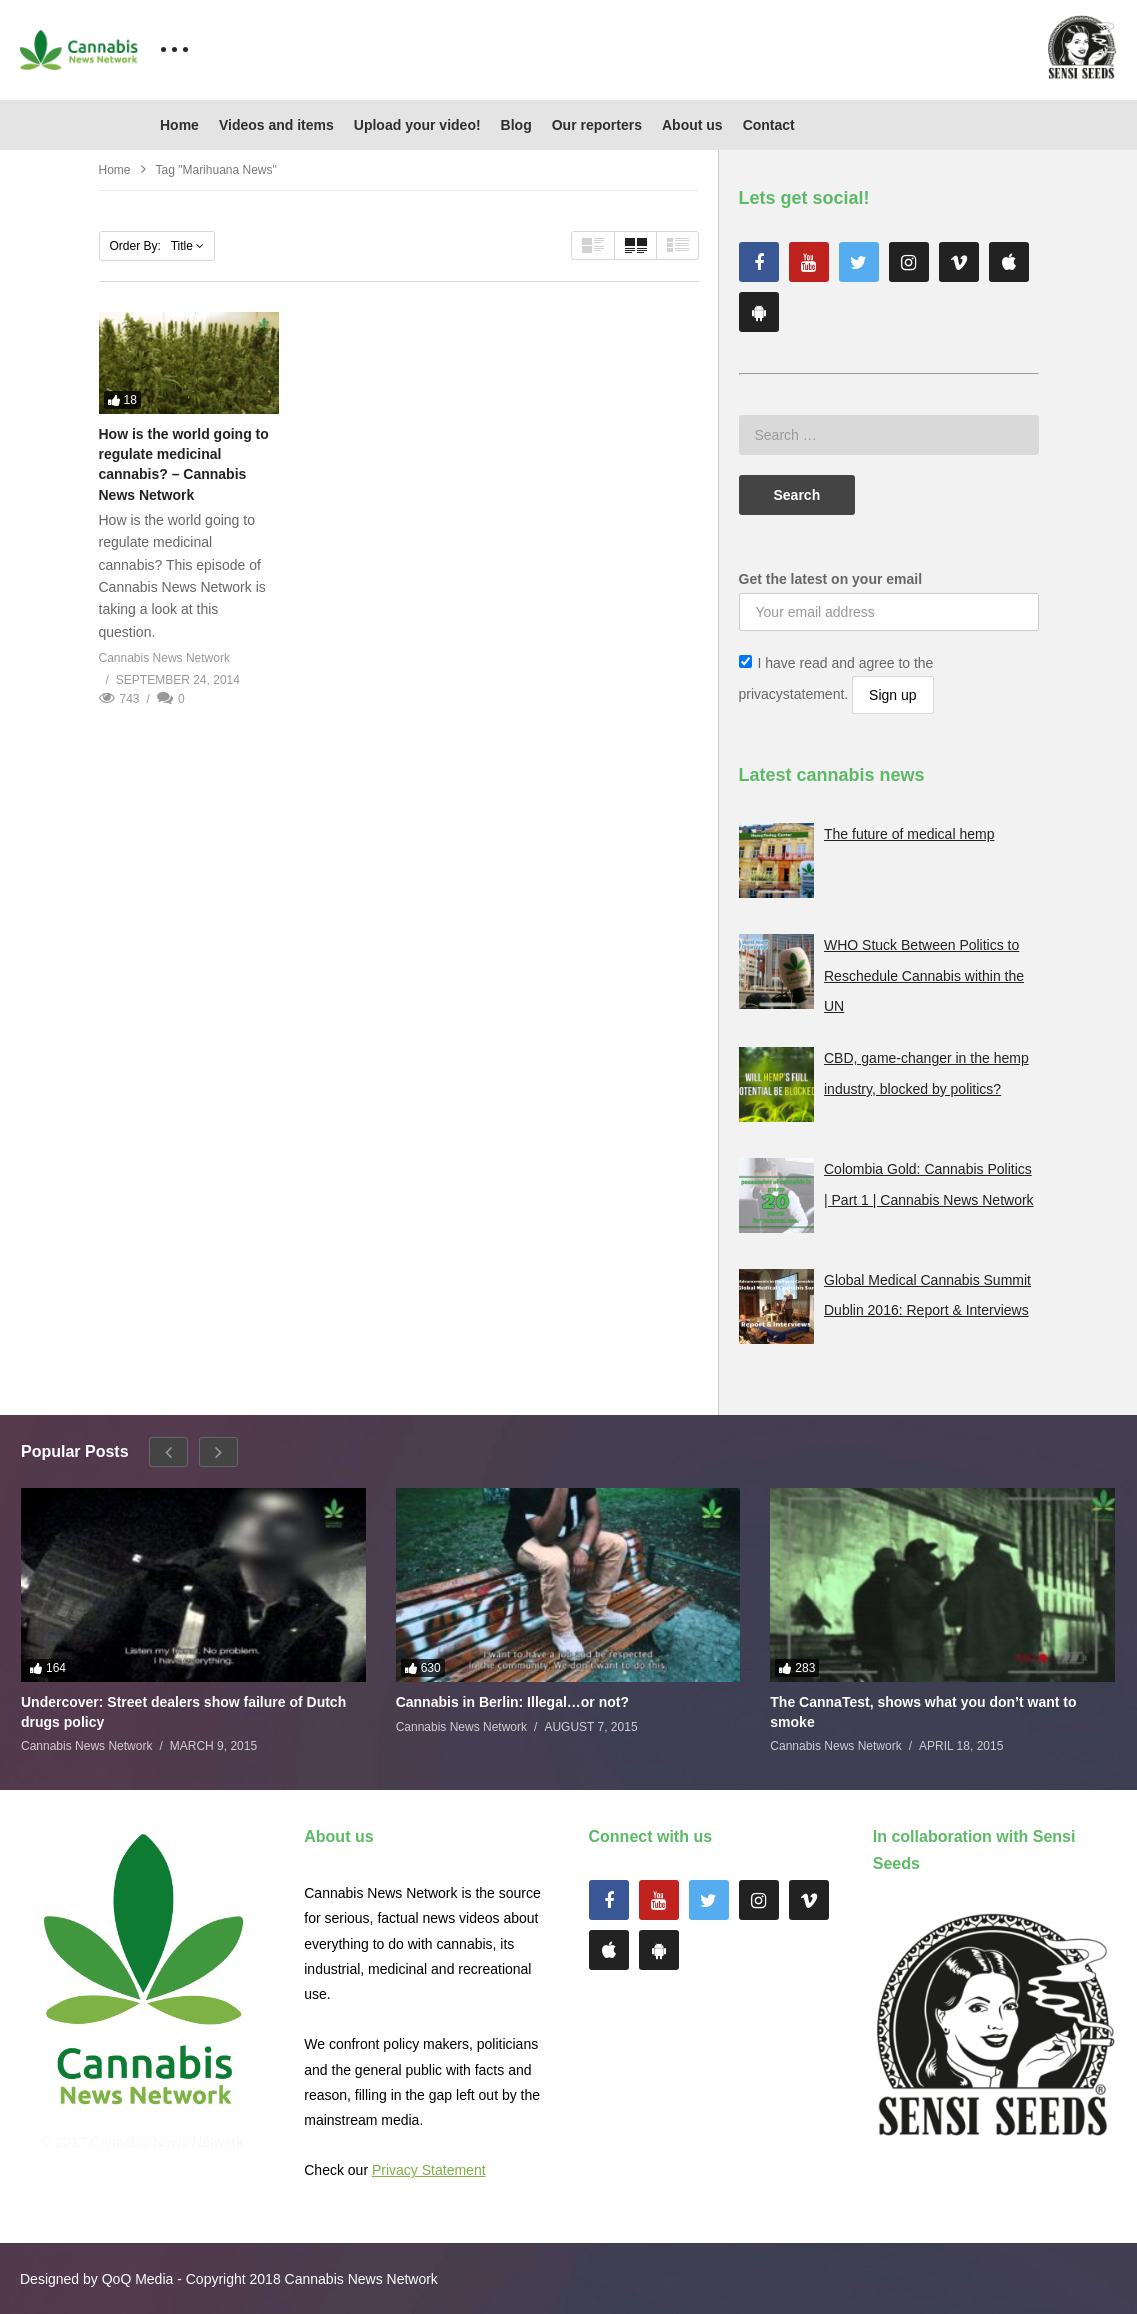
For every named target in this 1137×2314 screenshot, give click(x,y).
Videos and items (276, 125)
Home (179, 125)
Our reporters (597, 125)
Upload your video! (417, 125)
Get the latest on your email (831, 579)
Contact (769, 125)
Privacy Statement (429, 2170)
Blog (516, 125)
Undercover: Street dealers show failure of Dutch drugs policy (183, 1712)
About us (692, 125)
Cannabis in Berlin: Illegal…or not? (512, 1702)
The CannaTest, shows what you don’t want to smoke (923, 1712)
